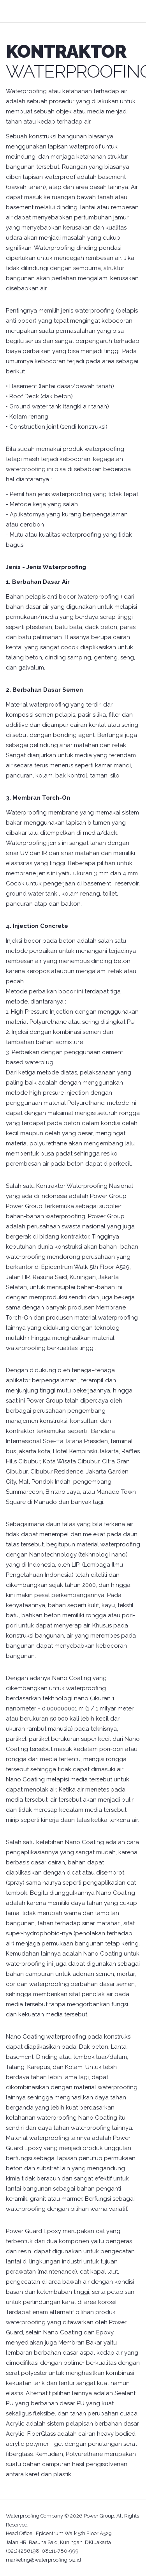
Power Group (99, 2516)
